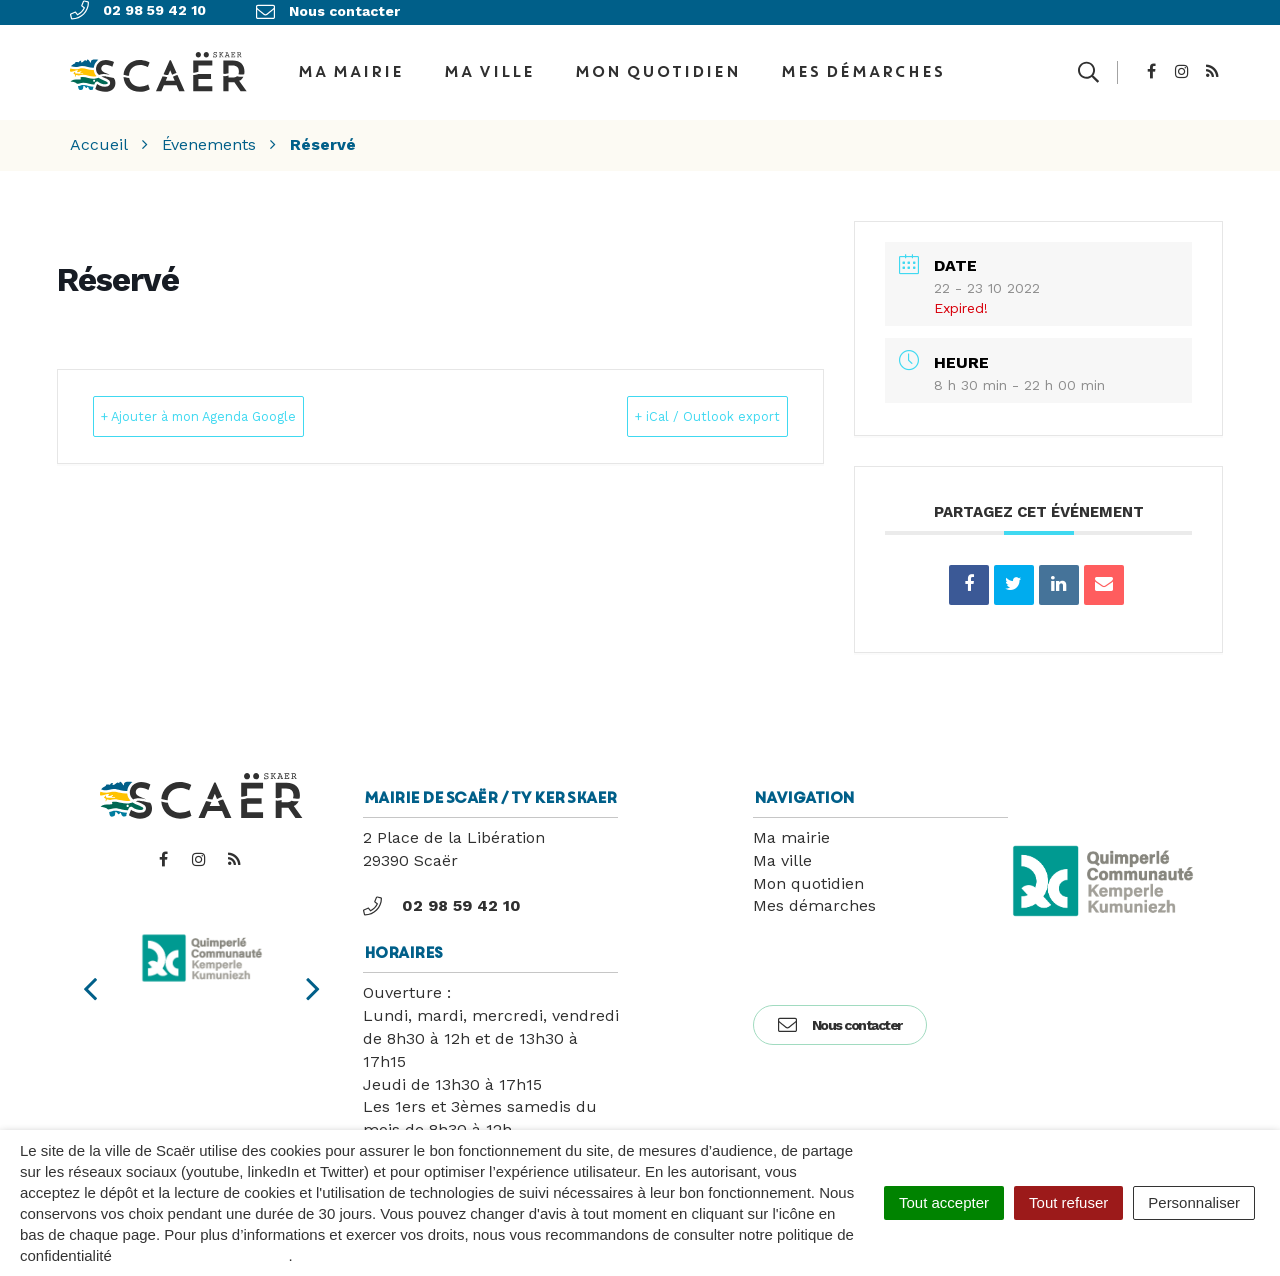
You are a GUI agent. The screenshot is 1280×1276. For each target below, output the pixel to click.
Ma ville (488, 64)
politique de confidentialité (202, 1255)
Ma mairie (791, 822)
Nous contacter (840, 1010)
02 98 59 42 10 (442, 891)
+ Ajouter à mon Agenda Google (238, 401)
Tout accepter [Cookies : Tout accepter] (944, 1202)
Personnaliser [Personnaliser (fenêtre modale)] (1194, 1202)
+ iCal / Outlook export (675, 401)
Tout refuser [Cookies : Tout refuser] (1068, 1202)
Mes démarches (862, 64)
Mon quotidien (657, 64)
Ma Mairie (350, 64)
